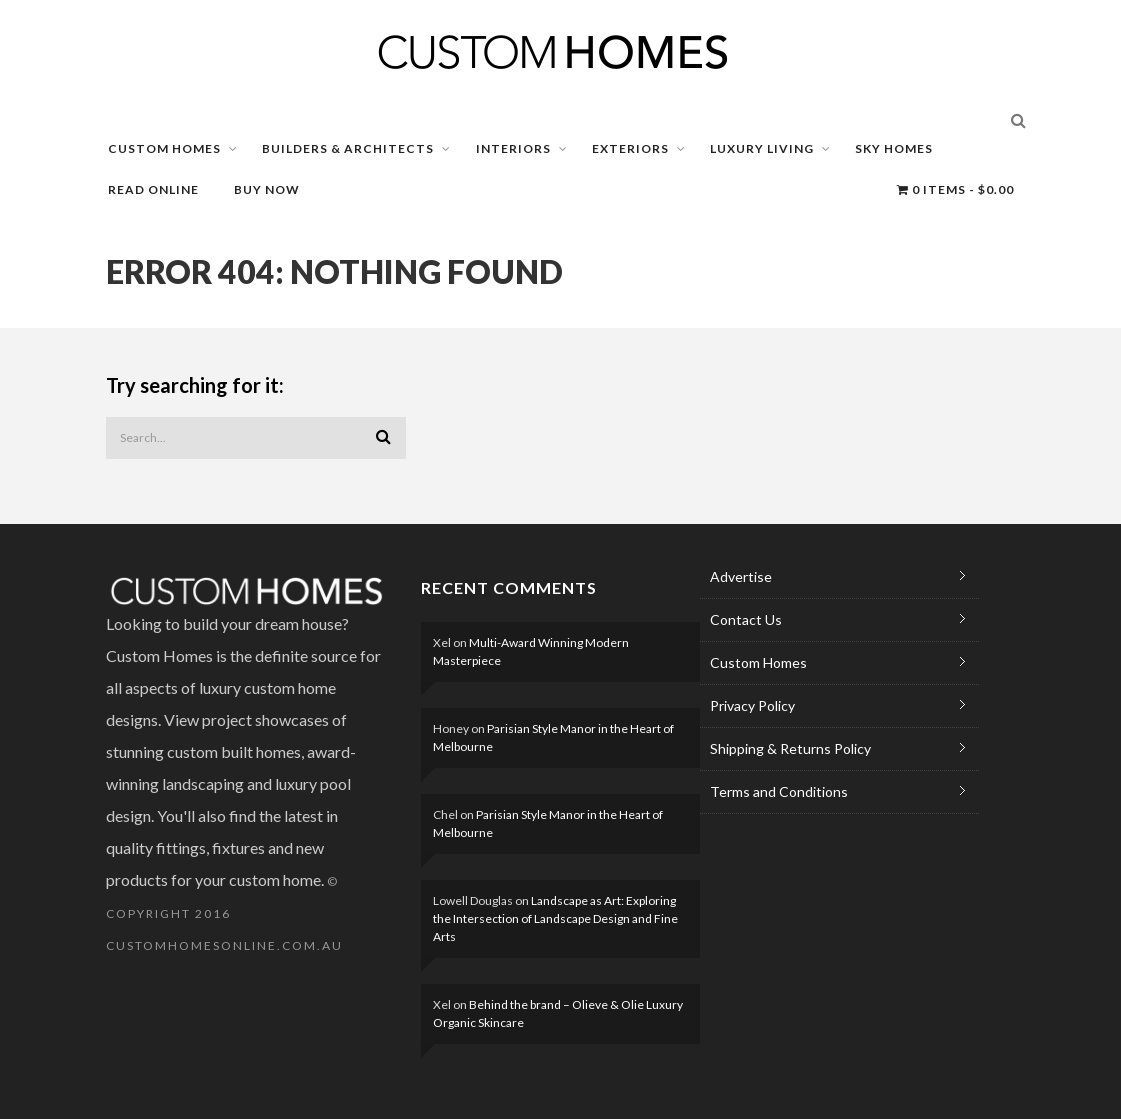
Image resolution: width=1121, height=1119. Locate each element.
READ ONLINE (153, 189)
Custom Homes (758, 662)
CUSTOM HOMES (164, 148)
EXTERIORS (630, 148)
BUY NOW (267, 189)
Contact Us (746, 619)
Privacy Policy (752, 705)
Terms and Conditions (779, 791)
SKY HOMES (894, 148)
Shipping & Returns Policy (790, 748)
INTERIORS (513, 148)
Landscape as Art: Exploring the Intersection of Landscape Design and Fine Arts (555, 918)
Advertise (741, 576)
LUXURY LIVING (762, 148)
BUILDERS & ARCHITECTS (348, 148)
